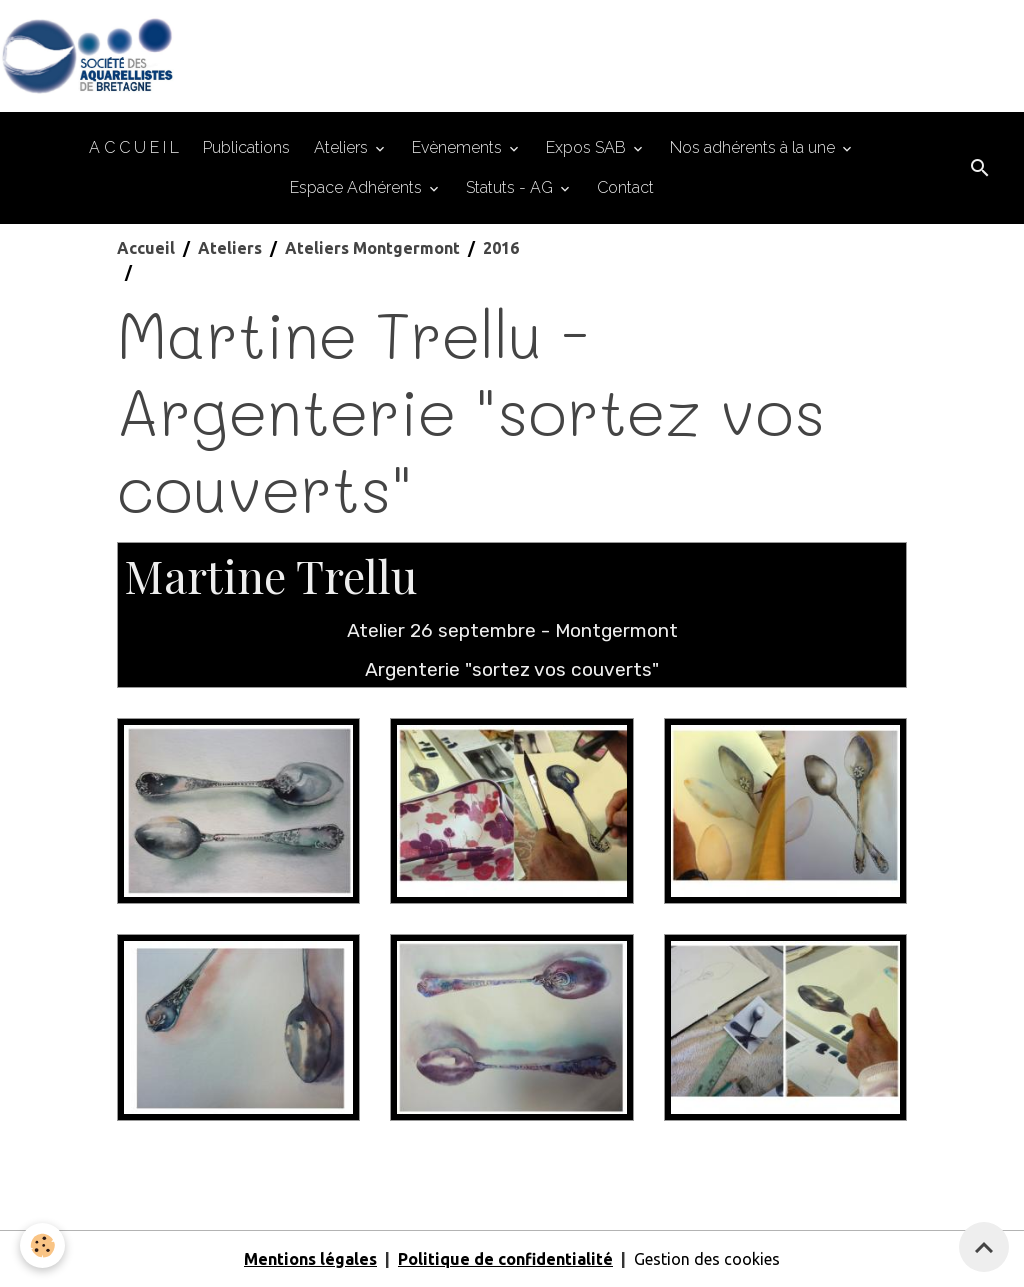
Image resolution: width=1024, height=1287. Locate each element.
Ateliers (343, 147)
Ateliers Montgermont (372, 248)
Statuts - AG (511, 187)
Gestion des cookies (707, 1259)
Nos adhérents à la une (754, 147)
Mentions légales (310, 1259)
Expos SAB (588, 147)
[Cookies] (42, 1245)
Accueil (146, 248)
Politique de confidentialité (505, 1259)
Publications (246, 147)
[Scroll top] (984, 1247)
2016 (501, 248)
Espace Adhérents (358, 187)
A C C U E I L (134, 147)
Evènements (459, 147)
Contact (625, 187)
